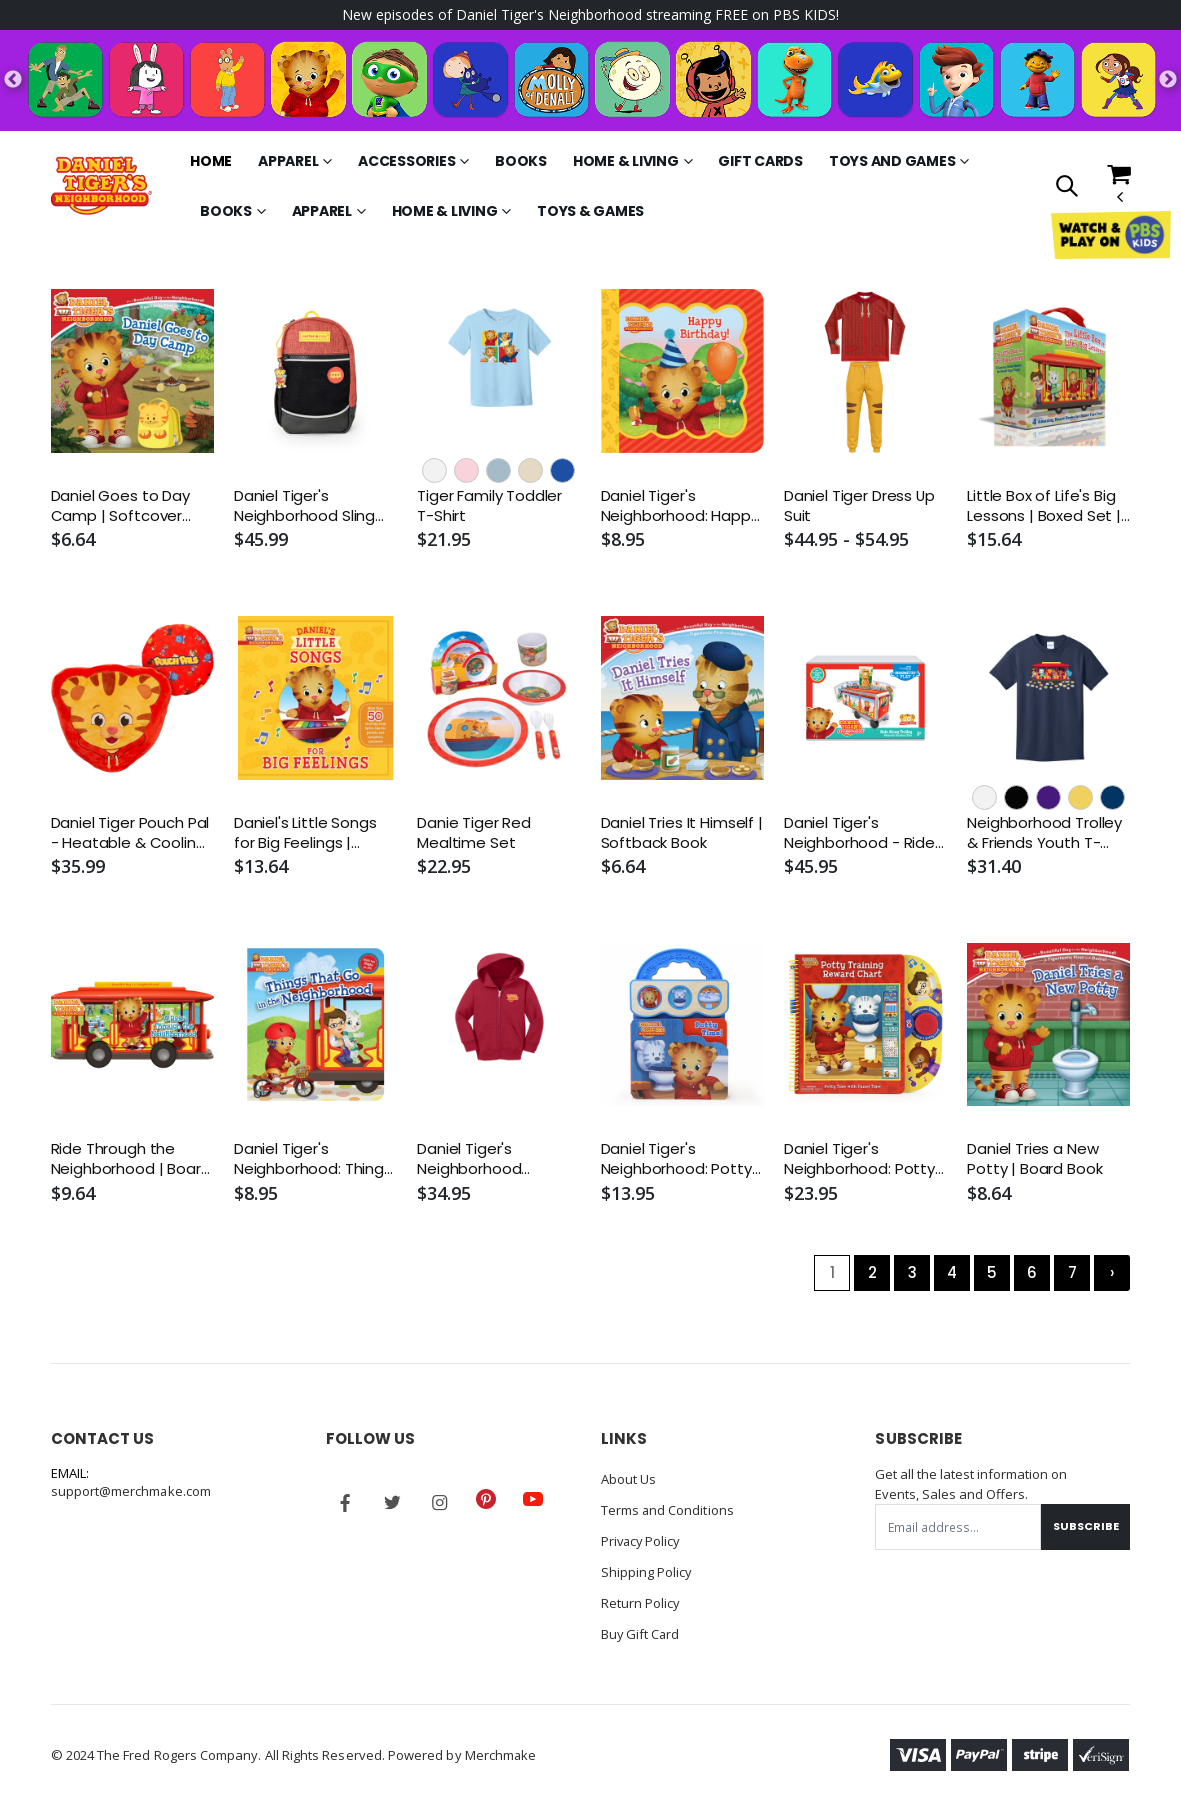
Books (521, 161)
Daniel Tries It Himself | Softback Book (682, 833)
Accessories (406, 161)
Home (211, 161)
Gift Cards (760, 161)
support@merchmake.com (131, 1492)
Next (1168, 80)
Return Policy (641, 1600)
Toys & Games (590, 211)
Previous (13, 80)
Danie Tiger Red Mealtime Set (474, 833)
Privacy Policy (642, 1540)
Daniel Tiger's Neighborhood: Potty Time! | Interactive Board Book (676, 1160)
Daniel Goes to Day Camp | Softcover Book (120, 506)
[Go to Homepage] (101, 185)
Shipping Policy (647, 1570)
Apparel (288, 161)
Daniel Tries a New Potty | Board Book (1034, 1160)
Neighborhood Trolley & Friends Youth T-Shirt (1044, 833)
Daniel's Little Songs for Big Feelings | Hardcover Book (305, 833)
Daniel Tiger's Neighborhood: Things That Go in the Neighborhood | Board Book (314, 1160)
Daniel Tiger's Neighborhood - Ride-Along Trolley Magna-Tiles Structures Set (863, 833)
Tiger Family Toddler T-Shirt (489, 506)
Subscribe (1085, 1527)
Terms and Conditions (668, 1510)
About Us (629, 1480)
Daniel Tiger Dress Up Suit (860, 506)
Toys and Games (892, 161)
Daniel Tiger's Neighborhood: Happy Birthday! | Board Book (680, 506)
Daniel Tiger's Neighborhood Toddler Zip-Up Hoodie (471, 1160)
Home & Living (626, 161)
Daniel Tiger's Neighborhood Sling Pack (304, 506)
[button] (1066, 187)
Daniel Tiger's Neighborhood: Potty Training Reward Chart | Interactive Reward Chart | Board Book (865, 1160)
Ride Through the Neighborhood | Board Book (131, 1160)
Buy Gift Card (641, 1630)
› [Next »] (1112, 1272)
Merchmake (501, 1749)
